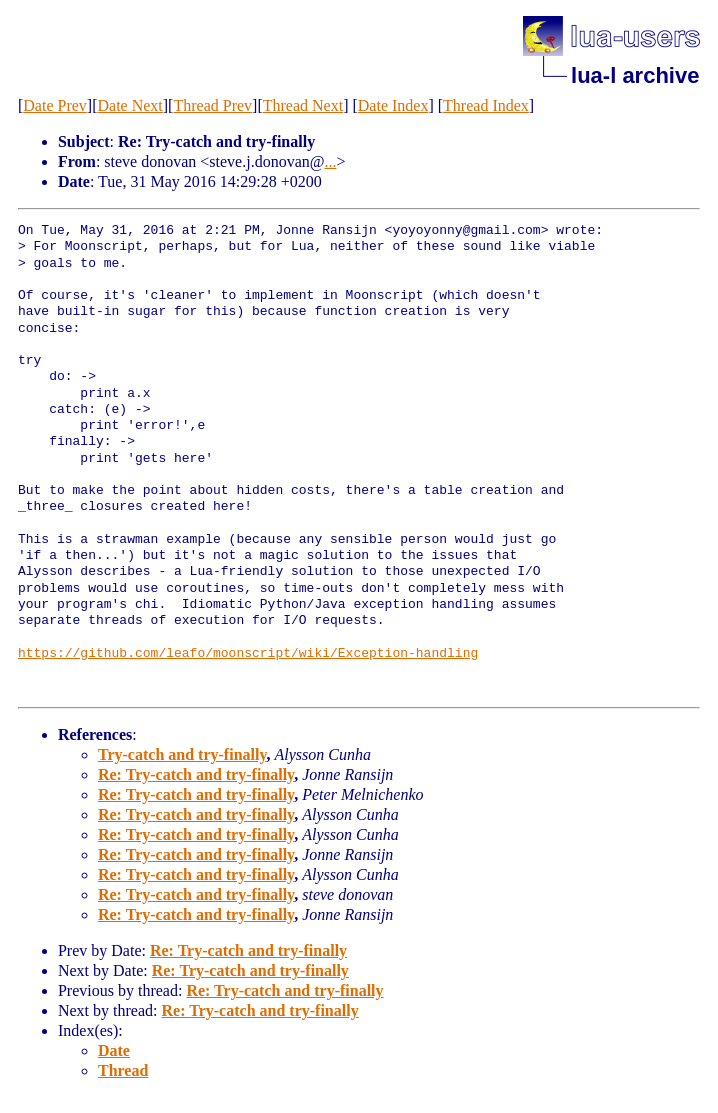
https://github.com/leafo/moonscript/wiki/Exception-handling (248, 654)
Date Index (393, 105)
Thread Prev (212, 105)
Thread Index (486, 105)
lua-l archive (635, 75)
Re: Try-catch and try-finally (196, 774)
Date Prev (55, 105)
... (330, 161)
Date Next (129, 105)
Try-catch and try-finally (182, 754)
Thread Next (303, 105)
